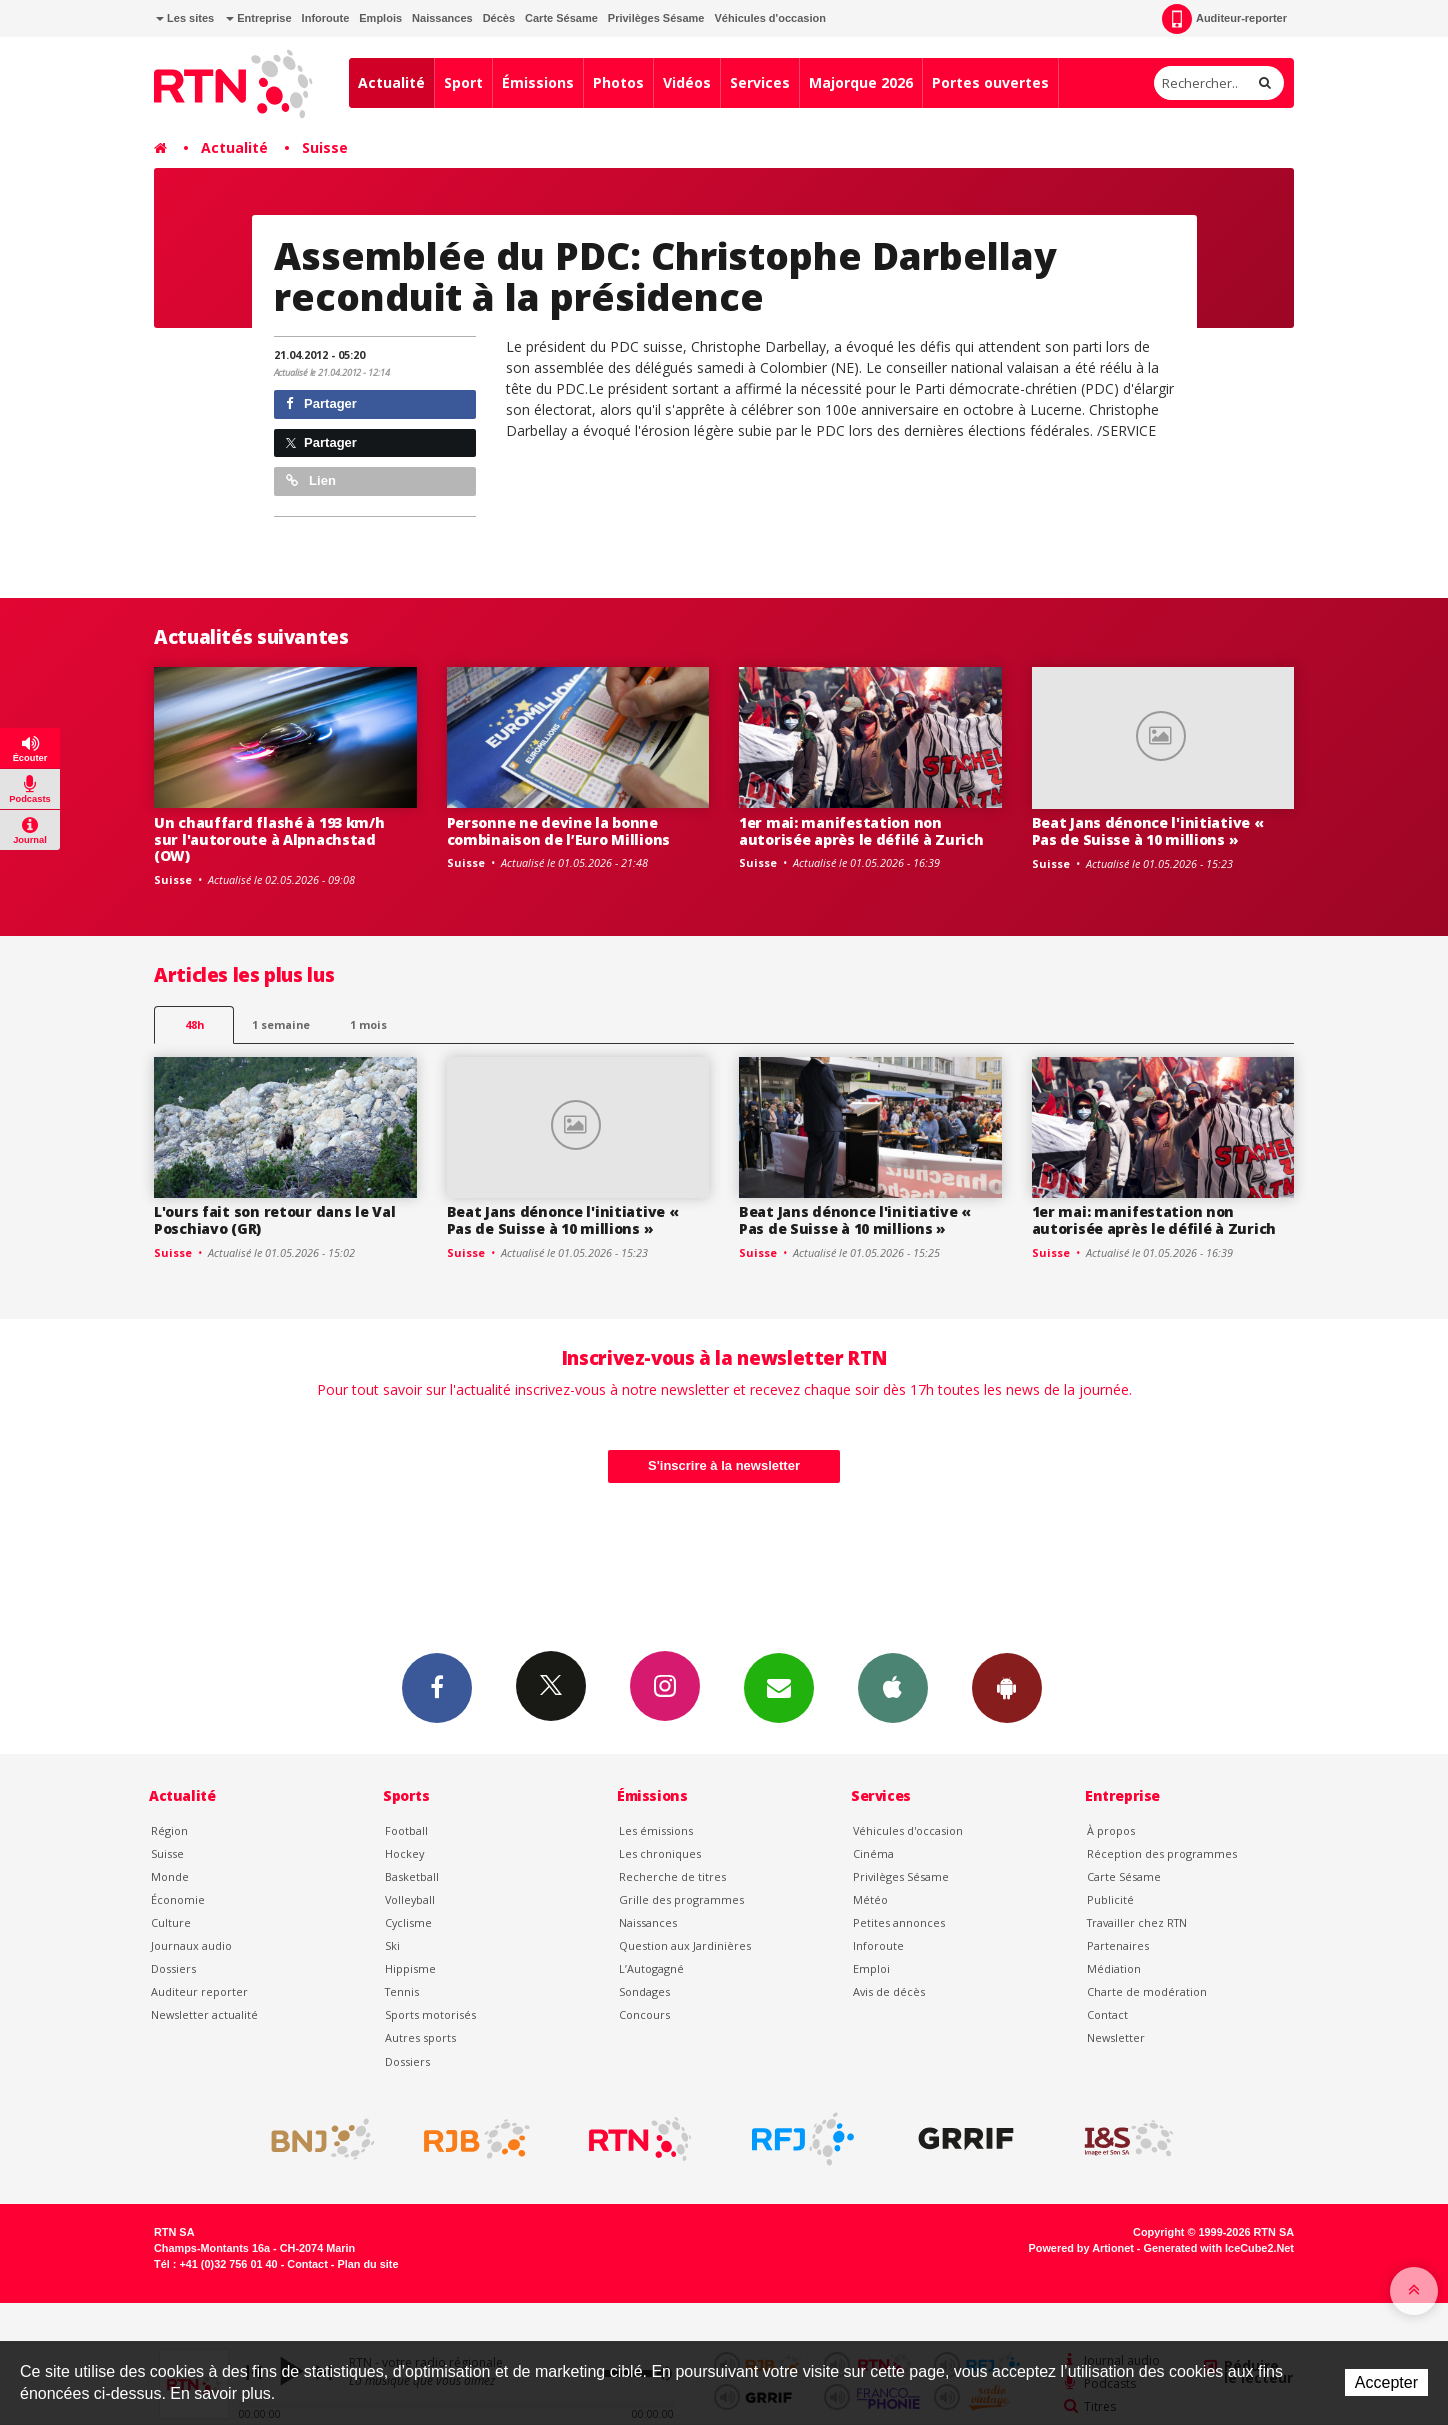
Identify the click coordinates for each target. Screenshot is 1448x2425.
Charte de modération (1147, 1991)
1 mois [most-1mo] (368, 1024)
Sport (463, 82)
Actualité (391, 82)
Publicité (1110, 1899)
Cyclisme (408, 1922)
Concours (644, 2014)
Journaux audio (191, 1945)
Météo (870, 1899)
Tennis (402, 1991)
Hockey (404, 1853)
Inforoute (326, 18)
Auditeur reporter (199, 1991)
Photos (618, 82)
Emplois (380, 18)
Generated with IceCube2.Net (1219, 2248)
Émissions (538, 82)
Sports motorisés (430, 2014)
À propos (1111, 1830)
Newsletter (1116, 2037)
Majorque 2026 (861, 82)
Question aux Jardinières (685, 1945)
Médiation (1114, 1968)
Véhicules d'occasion (769, 18)
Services (760, 82)
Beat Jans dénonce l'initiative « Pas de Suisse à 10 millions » (1148, 831)
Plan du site (367, 2264)
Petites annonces (899, 1922)
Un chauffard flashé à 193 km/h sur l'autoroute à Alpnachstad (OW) (269, 839)
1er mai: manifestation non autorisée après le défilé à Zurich (861, 831)
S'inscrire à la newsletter (724, 1465)
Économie (178, 1899)
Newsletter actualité (204, 2014)
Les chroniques (660, 1853)
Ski (392, 1945)
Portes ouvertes (990, 82)
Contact (1107, 2014)
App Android (1007, 1687)
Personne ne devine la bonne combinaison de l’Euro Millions (559, 831)
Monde (170, 1876)
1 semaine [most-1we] (281, 1024)
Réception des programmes (1162, 1853)
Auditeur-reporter (1224, 19)
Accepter (1386, 2382)
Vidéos (687, 82)
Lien (311, 480)
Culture (171, 1922)
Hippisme (410, 1968)
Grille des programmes (681, 1899)
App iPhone (893, 1687)
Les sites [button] (185, 18)
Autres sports (420, 2037)
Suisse (325, 147)
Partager (321, 403)
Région (169, 1830)
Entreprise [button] (258, 18)
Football (406, 1830)
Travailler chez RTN (1137, 1922)
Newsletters (779, 1687)
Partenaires (1118, 1945)
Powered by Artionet (1081, 2248)
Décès (499, 18)
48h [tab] (194, 1024)
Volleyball (410, 1899)
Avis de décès (889, 1991)
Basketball (412, 1876)
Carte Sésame (561, 18)
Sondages (644, 1991)
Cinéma (873, 1853)
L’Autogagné (651, 1968)
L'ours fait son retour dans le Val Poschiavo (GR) (274, 1220)
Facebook (437, 1687)
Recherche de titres (672, 1876)
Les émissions (656, 1830)
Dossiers (173, 1968)
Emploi (871, 1968)
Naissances (442, 18)
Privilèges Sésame (656, 18)
